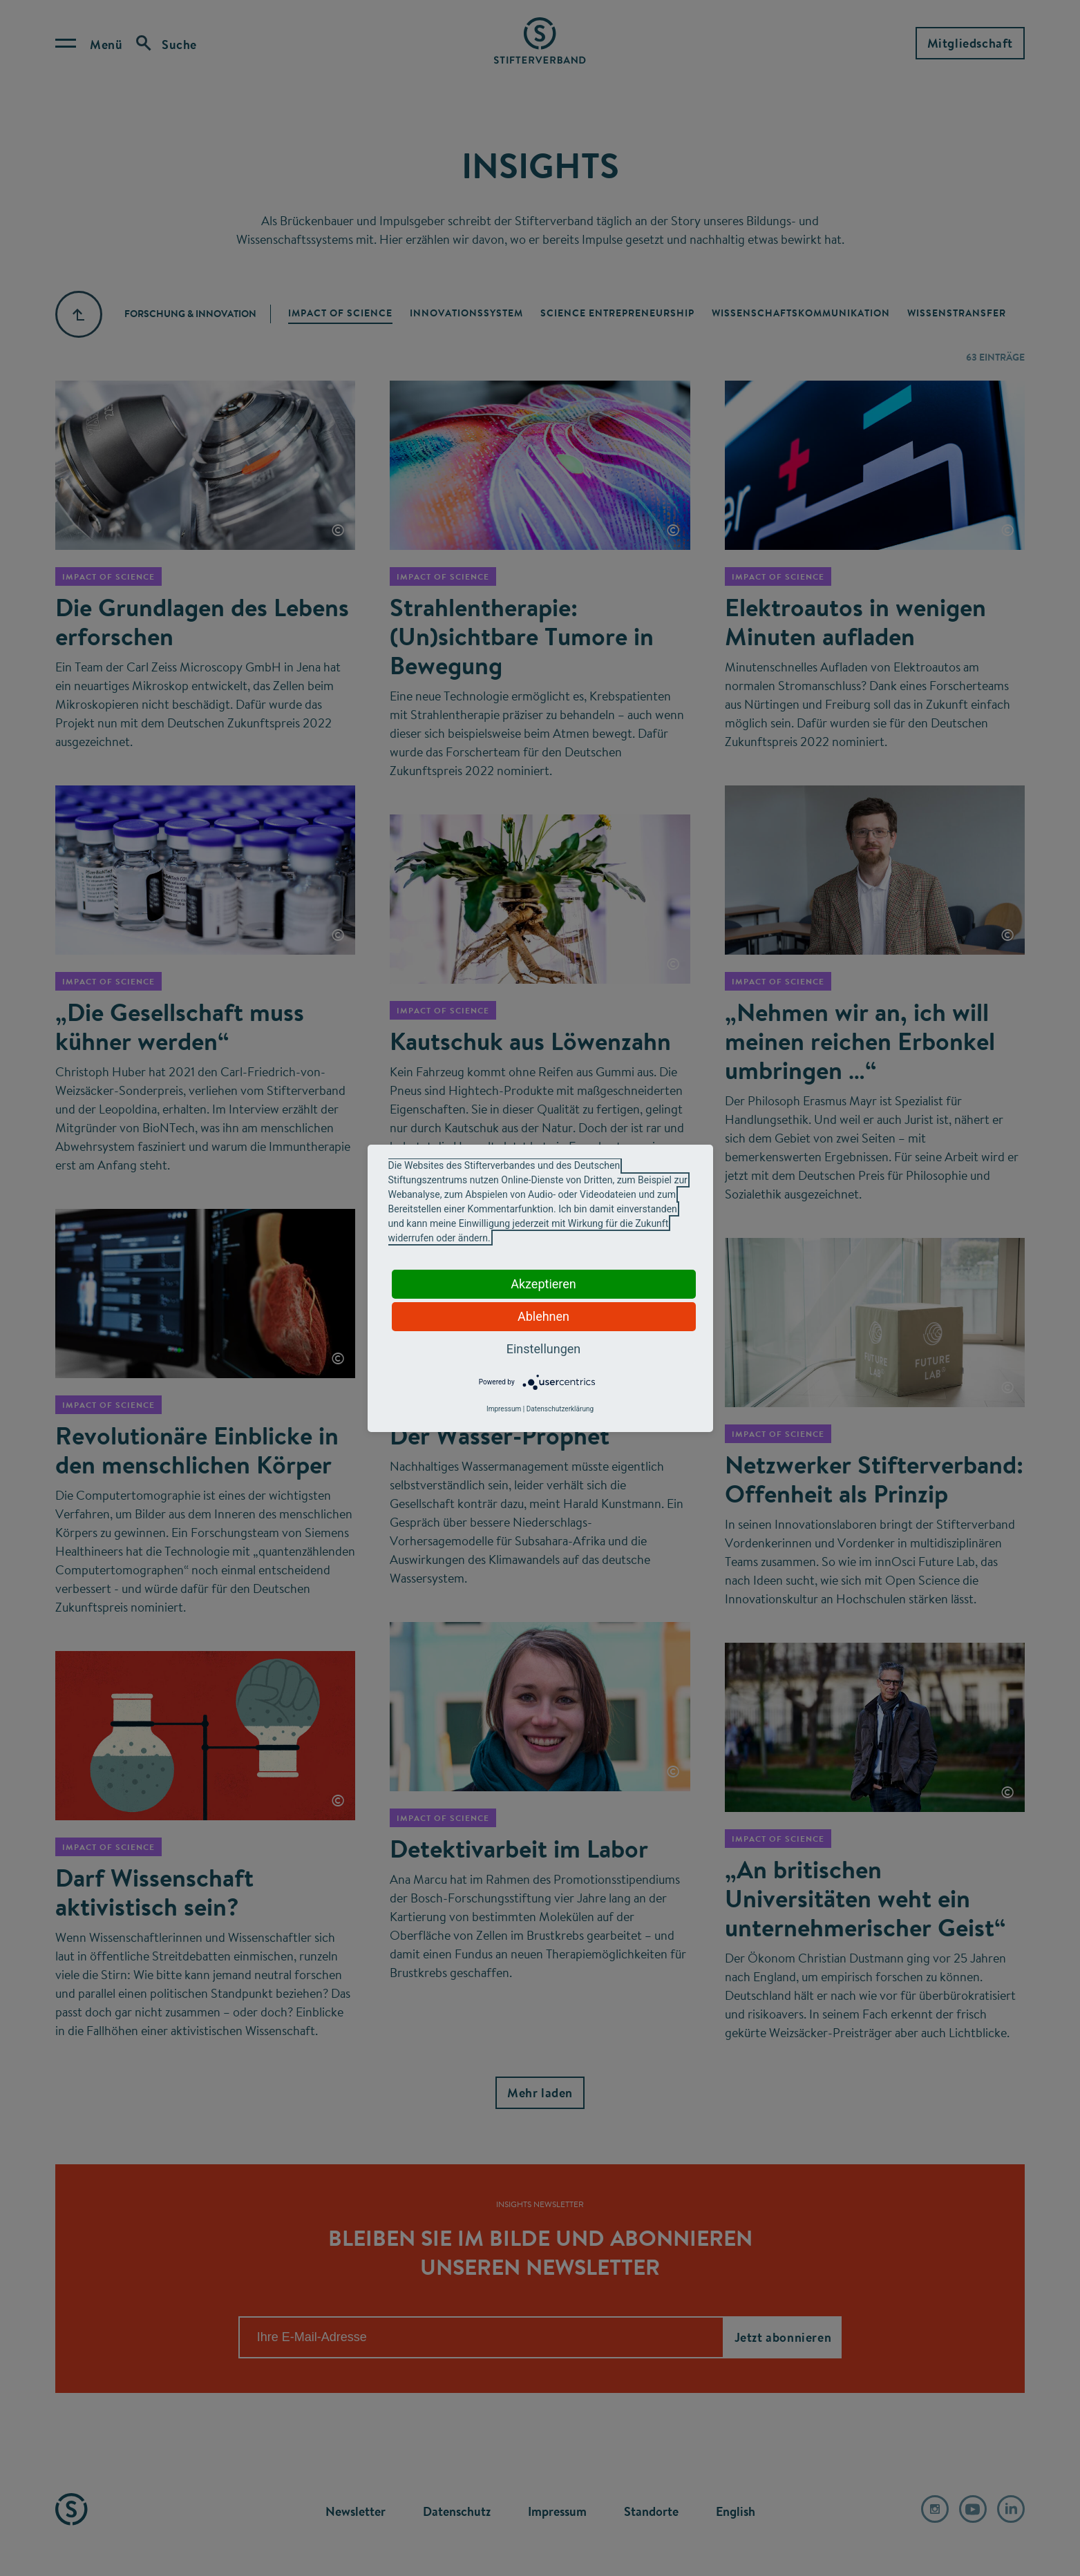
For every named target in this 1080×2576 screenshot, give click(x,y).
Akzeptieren (543, 1284)
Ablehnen (543, 1316)
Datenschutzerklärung (560, 1409)
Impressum (503, 1409)
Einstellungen (543, 1349)
